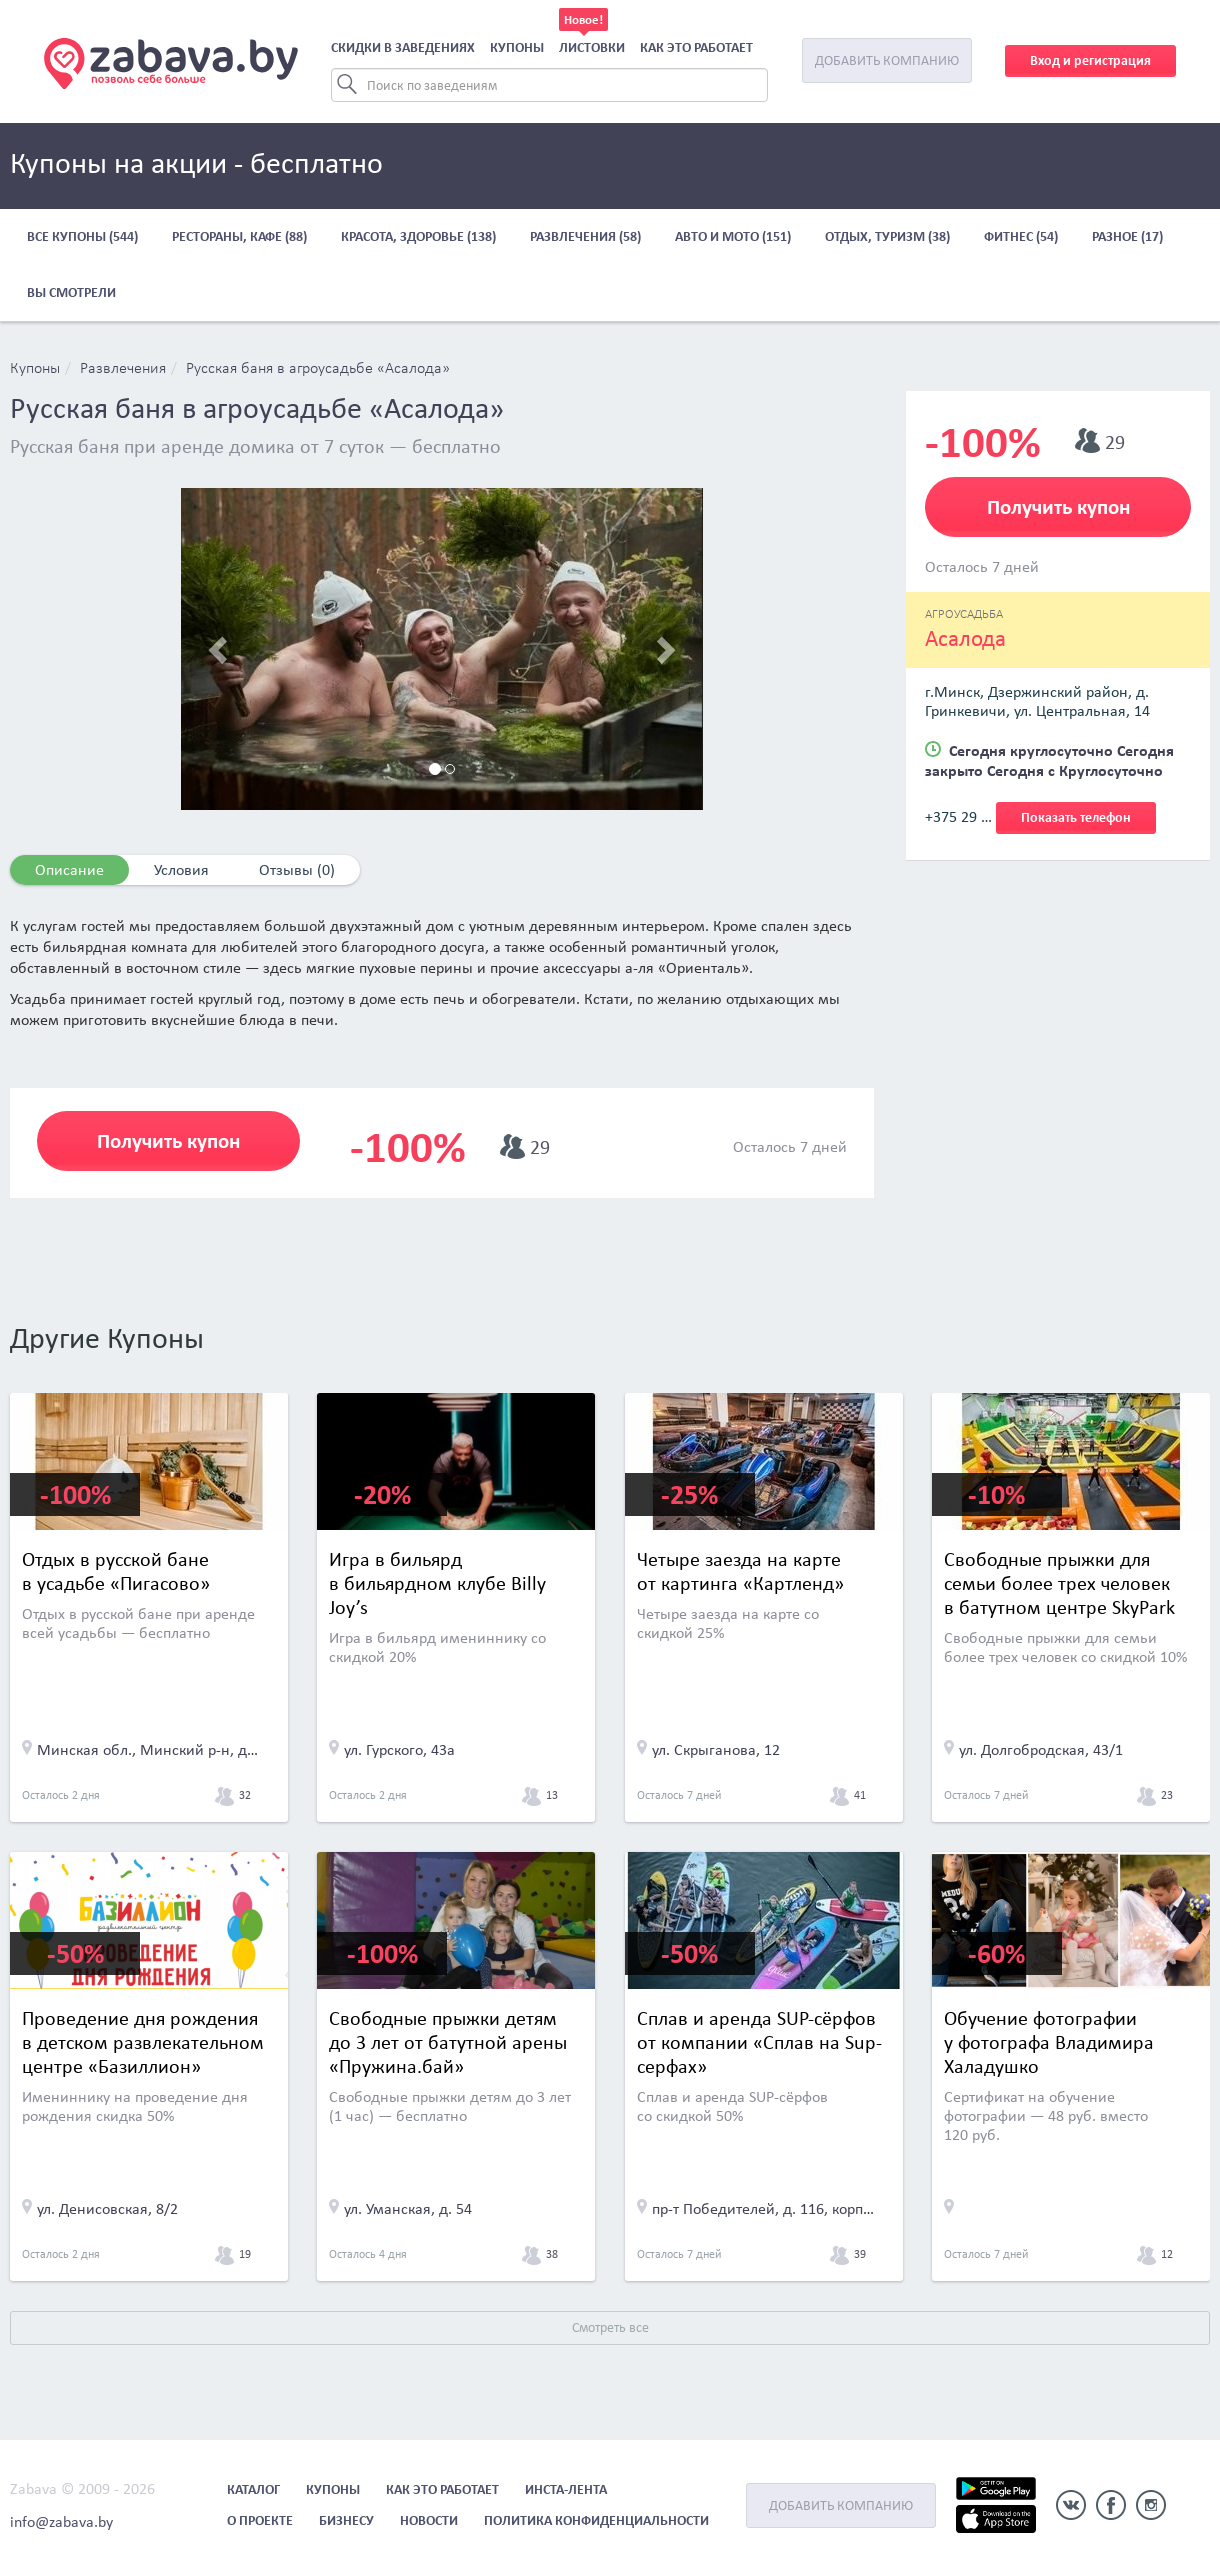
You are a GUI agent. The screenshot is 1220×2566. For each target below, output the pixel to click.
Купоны (517, 47)
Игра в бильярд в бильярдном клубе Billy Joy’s (437, 1583)
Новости (429, 2520)
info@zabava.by (61, 2521)
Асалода (965, 638)
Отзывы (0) (297, 869)
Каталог (253, 2489)
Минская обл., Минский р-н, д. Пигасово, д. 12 (198, 1749)
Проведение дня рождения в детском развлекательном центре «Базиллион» (143, 2042)
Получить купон (168, 1141)
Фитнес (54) (1021, 236)
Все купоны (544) (82, 236)
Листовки (592, 47)
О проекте (260, 2520)
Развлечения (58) (585, 236)
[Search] (549, 85)
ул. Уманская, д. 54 (408, 2208)
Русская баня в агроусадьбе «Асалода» (318, 369)
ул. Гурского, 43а (399, 1749)
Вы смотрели (71, 292)
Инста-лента (566, 2489)
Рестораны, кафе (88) (239, 236)
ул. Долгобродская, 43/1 (1041, 1749)
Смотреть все (610, 2327)
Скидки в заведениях (403, 47)
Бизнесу (346, 2520)
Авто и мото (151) (733, 236)
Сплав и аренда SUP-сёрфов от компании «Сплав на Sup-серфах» (759, 2042)
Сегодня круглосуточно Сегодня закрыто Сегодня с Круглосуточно (1049, 760)
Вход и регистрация (1090, 60)
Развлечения (123, 369)
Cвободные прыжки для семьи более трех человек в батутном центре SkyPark (1059, 1583)
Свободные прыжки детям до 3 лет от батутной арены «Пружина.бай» (448, 2042)
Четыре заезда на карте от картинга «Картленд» (740, 1571)
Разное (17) (1127, 236)
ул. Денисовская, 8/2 (107, 2208)
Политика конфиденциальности (596, 2520)
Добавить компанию (887, 60)
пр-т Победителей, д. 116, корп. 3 (765, 2208)
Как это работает (696, 47)
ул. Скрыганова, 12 (716, 1749)
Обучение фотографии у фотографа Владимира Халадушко (1049, 2042)
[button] (220, 649)
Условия (181, 869)
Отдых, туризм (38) (887, 236)
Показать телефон (1076, 817)
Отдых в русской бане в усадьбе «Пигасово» (116, 1571)
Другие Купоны (107, 1337)
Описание (69, 869)
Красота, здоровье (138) (418, 236)
